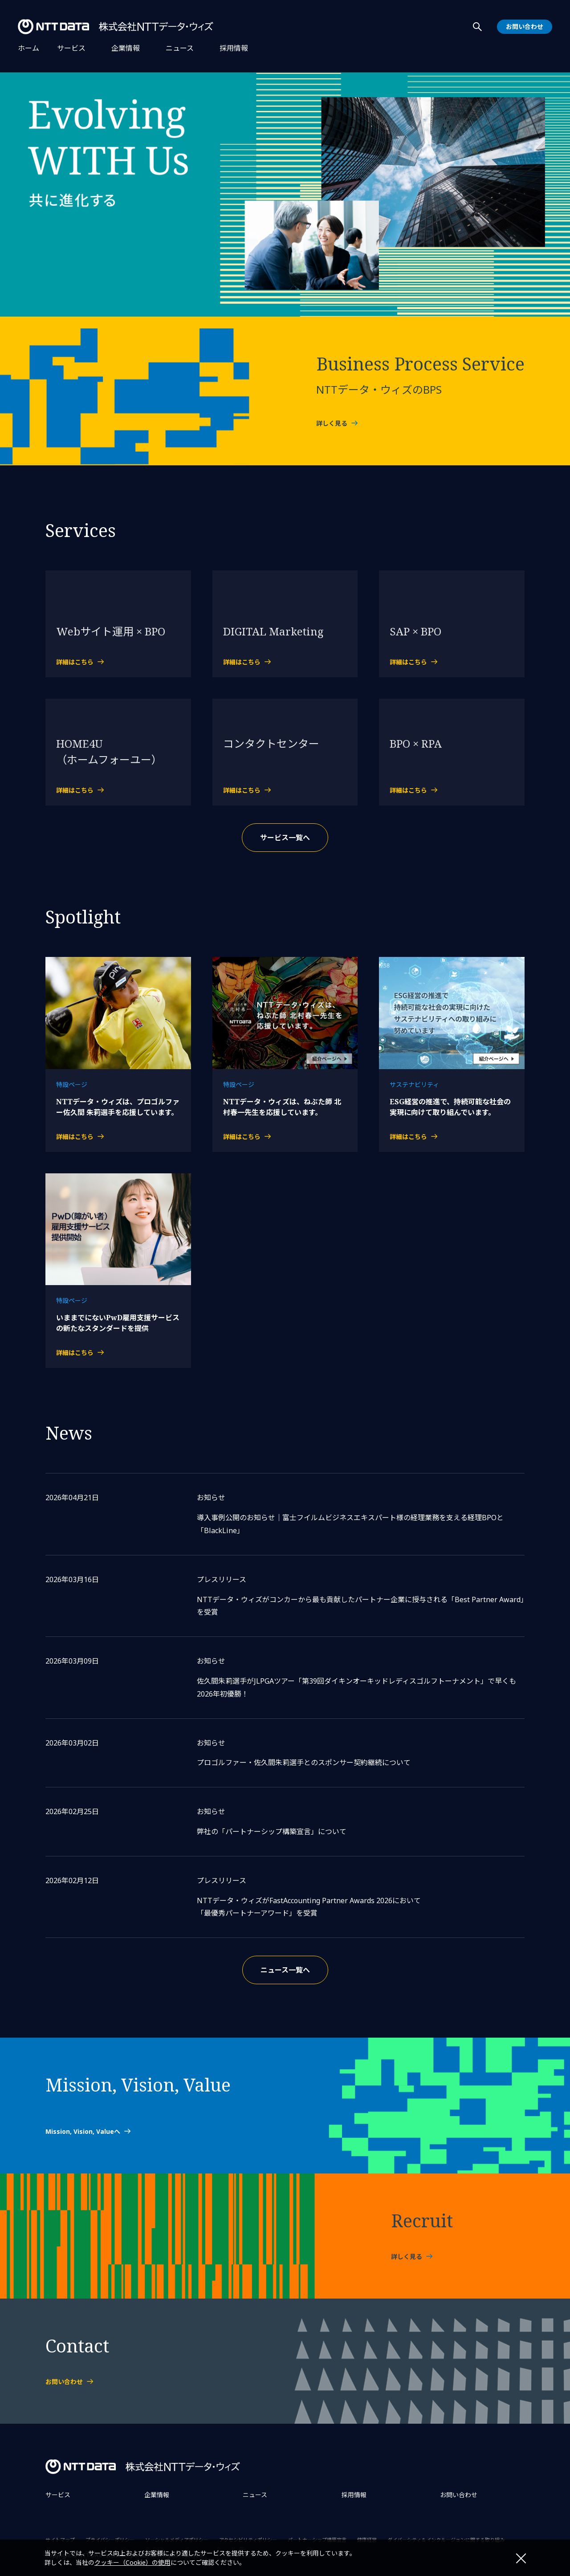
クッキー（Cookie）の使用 (132, 2562)
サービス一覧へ (285, 837)
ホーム (28, 48)
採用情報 (234, 48)
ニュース (180, 48)
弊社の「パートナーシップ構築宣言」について (271, 1831)
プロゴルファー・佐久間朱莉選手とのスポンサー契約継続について (304, 1762)
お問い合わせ (458, 2495)
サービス (71, 48)
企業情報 (125, 48)
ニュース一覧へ (285, 1970)
